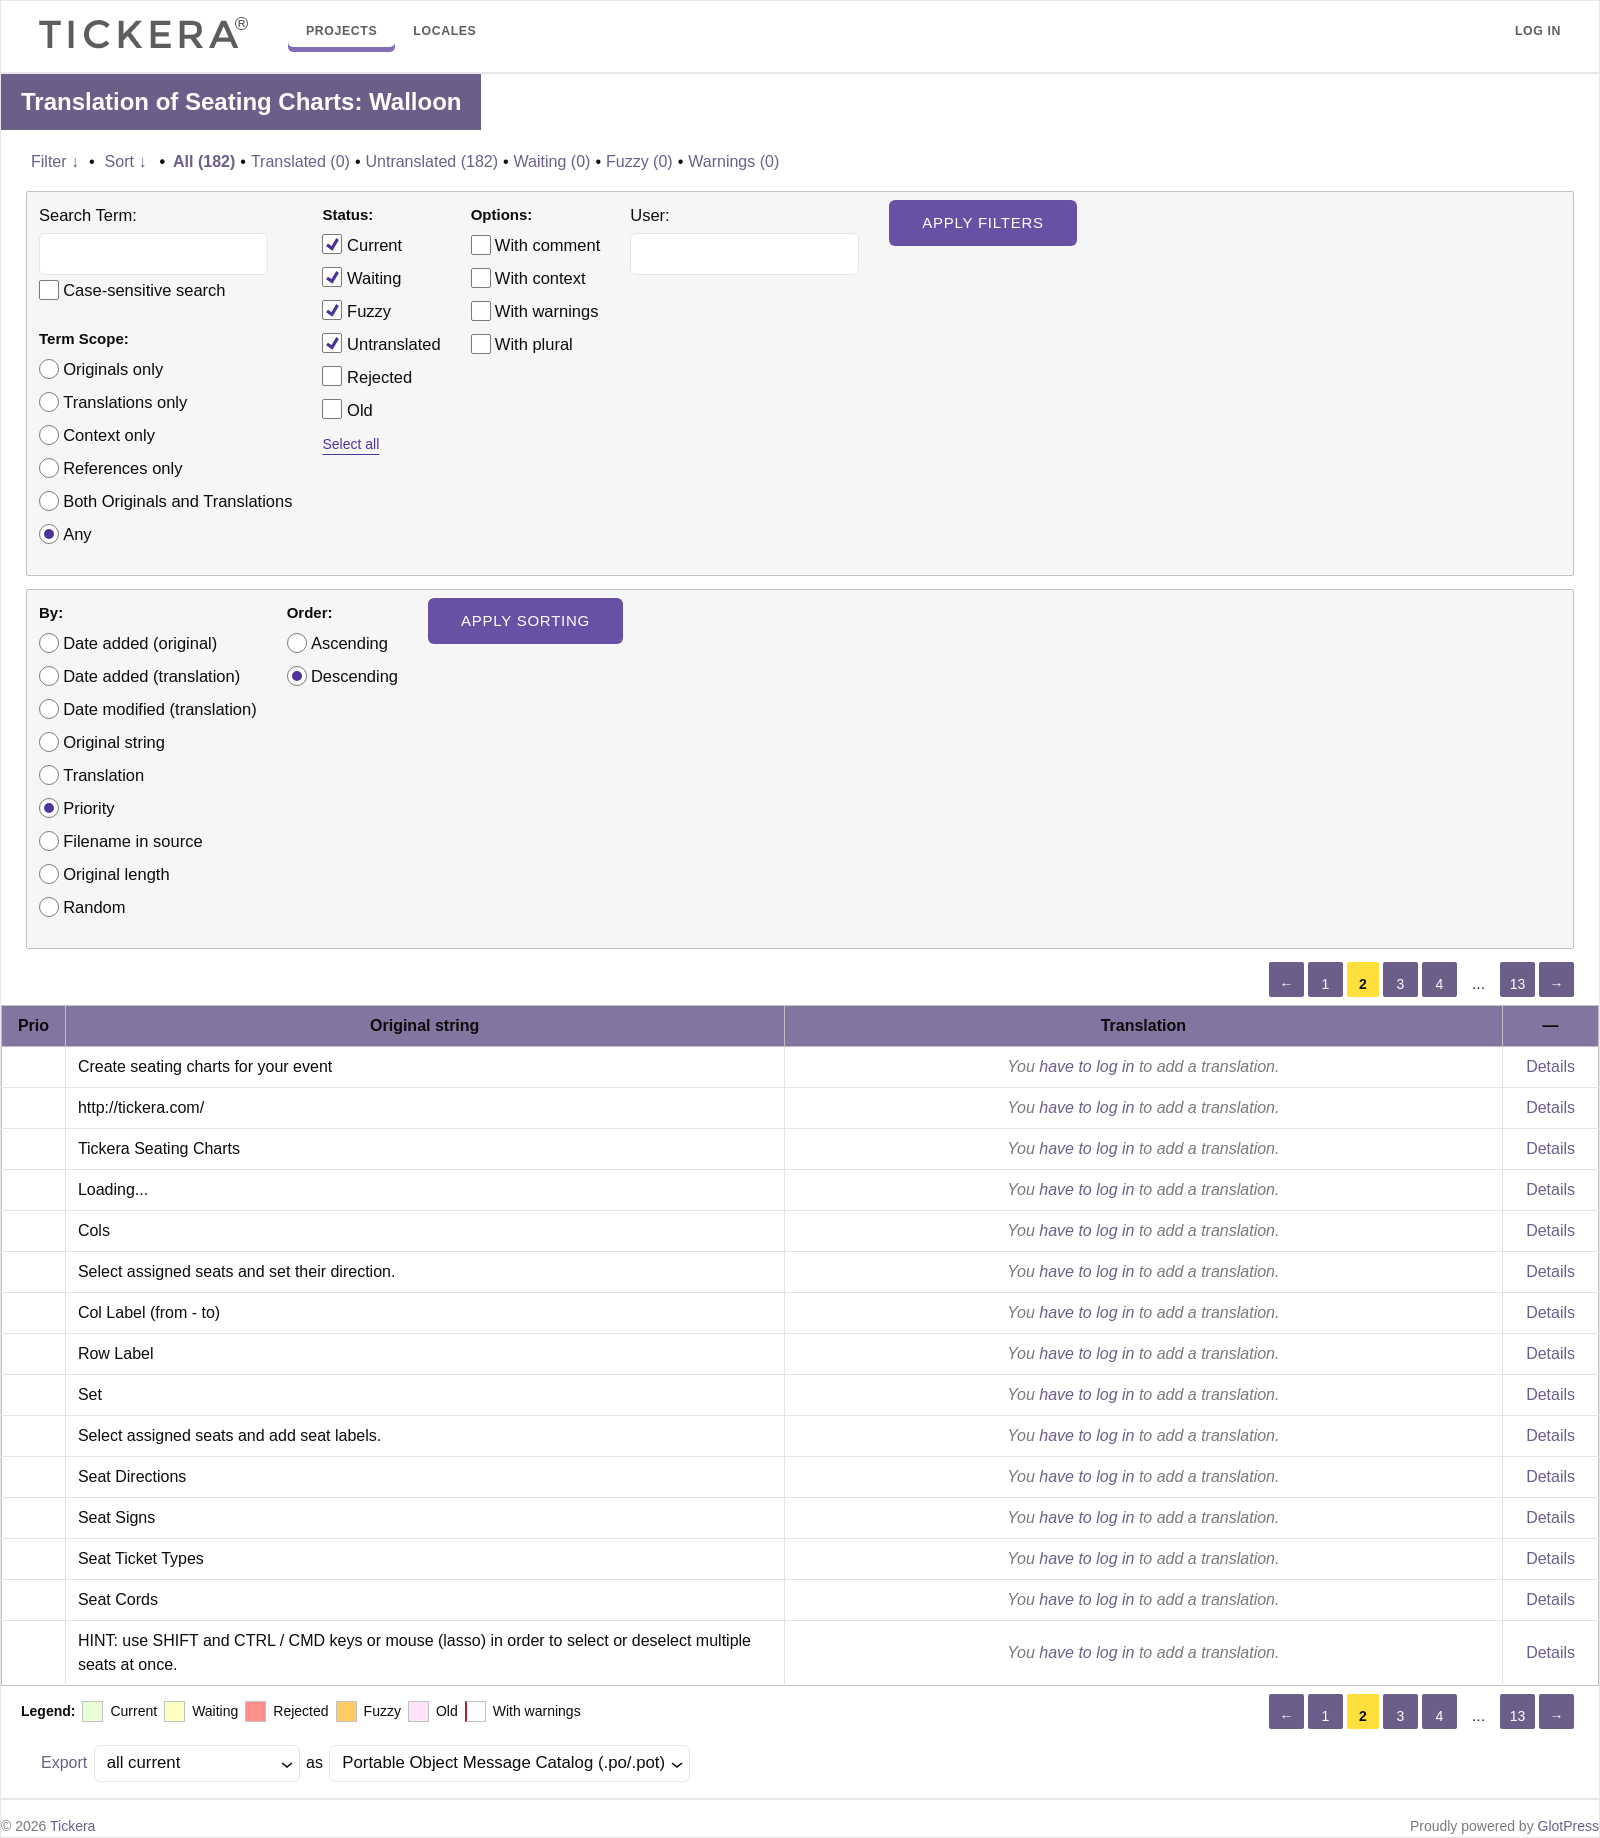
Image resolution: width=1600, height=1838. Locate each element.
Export (64, 1762)
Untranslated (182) (431, 161)
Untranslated (381, 343)
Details (1550, 1066)
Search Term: (88, 215)
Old (347, 409)
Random (94, 907)
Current (362, 244)
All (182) (204, 161)
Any (77, 534)
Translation (103, 775)
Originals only (113, 369)
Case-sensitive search (144, 290)
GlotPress (1568, 1826)
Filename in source (132, 841)
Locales (444, 31)
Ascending (349, 643)
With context (540, 278)
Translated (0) (300, 161)
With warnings (547, 311)
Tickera (72, 1826)
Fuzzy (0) (639, 161)
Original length (116, 874)
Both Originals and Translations (177, 501)
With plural (534, 344)
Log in (1538, 31)
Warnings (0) (733, 161)
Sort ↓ (126, 161)
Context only (109, 435)
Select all (350, 444)
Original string (114, 742)
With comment (547, 245)
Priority (88, 808)
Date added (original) (140, 643)
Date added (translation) (151, 676)
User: (649, 215)
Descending (354, 676)
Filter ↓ (55, 161)
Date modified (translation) (160, 709)
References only (122, 468)
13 (1518, 984)
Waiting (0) (552, 161)
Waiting (361, 277)
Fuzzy (356, 310)
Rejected (367, 376)
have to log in (1086, 1066)
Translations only (125, 402)
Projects (341, 31)
